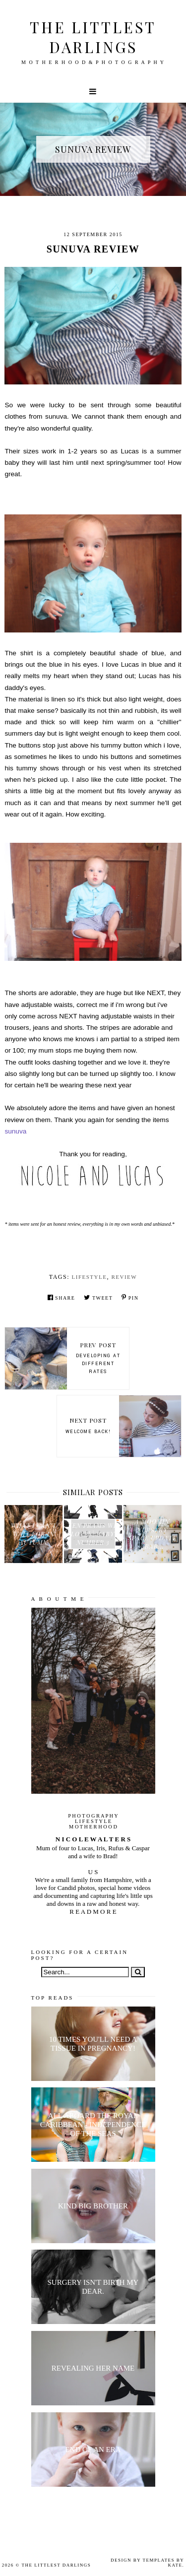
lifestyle (89, 1277)
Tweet (98, 1297)
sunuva (15, 1131)
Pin (130, 1297)
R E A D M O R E (92, 1911)
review (124, 1277)
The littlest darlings (93, 37)
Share (61, 1297)
